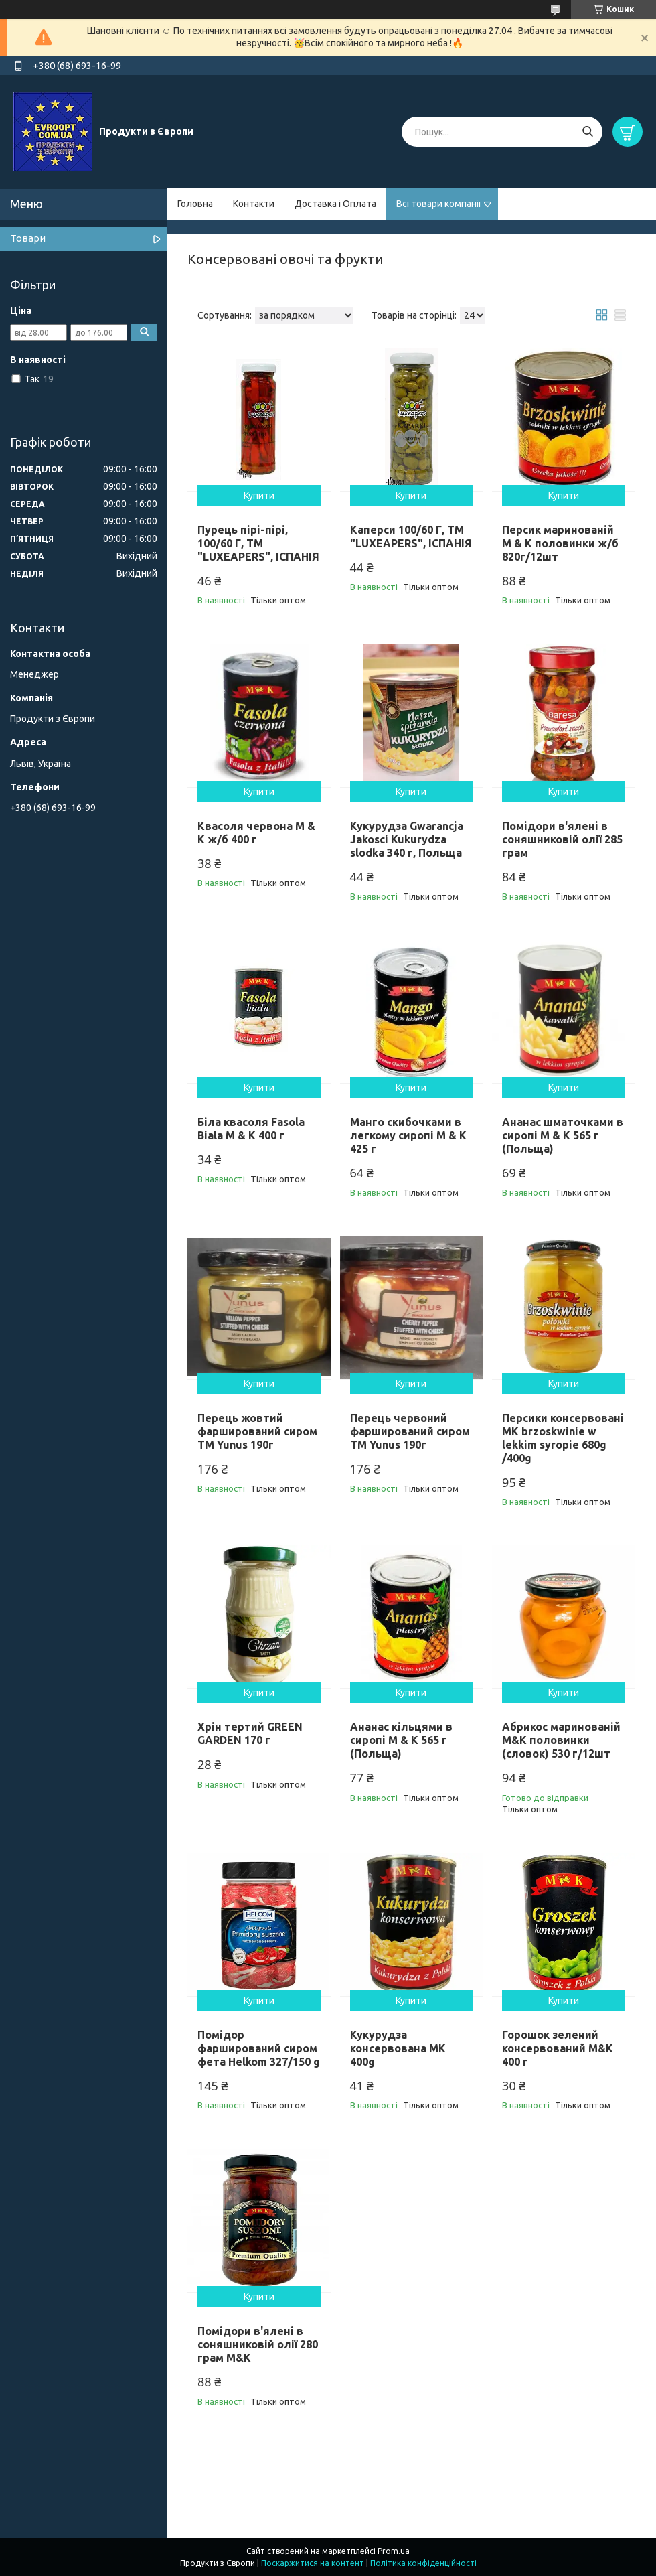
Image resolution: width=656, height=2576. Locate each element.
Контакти (253, 203)
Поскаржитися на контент (312, 2563)
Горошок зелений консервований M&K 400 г (557, 2048)
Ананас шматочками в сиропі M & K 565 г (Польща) (562, 1135)
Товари (28, 238)
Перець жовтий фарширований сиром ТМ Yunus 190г (257, 1431)
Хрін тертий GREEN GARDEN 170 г (250, 1733)
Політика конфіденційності (423, 2563)
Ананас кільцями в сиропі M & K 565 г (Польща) (401, 1740)
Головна (195, 203)
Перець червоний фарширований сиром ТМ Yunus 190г (410, 1431)
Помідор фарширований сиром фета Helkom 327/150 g (258, 2048)
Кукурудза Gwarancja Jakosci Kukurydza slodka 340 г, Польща (406, 839)
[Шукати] (587, 132)
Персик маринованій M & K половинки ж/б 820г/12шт (560, 543)
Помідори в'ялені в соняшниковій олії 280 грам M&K (257, 2344)
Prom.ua (394, 2551)
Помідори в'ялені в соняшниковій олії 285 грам (562, 839)
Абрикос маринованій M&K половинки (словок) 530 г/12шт (561, 1740)
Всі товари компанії (438, 203)
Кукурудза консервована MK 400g (398, 2048)
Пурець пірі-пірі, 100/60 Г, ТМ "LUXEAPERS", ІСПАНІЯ (258, 543)
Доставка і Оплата (335, 203)
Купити (259, 495)
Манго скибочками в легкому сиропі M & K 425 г (408, 1135)
